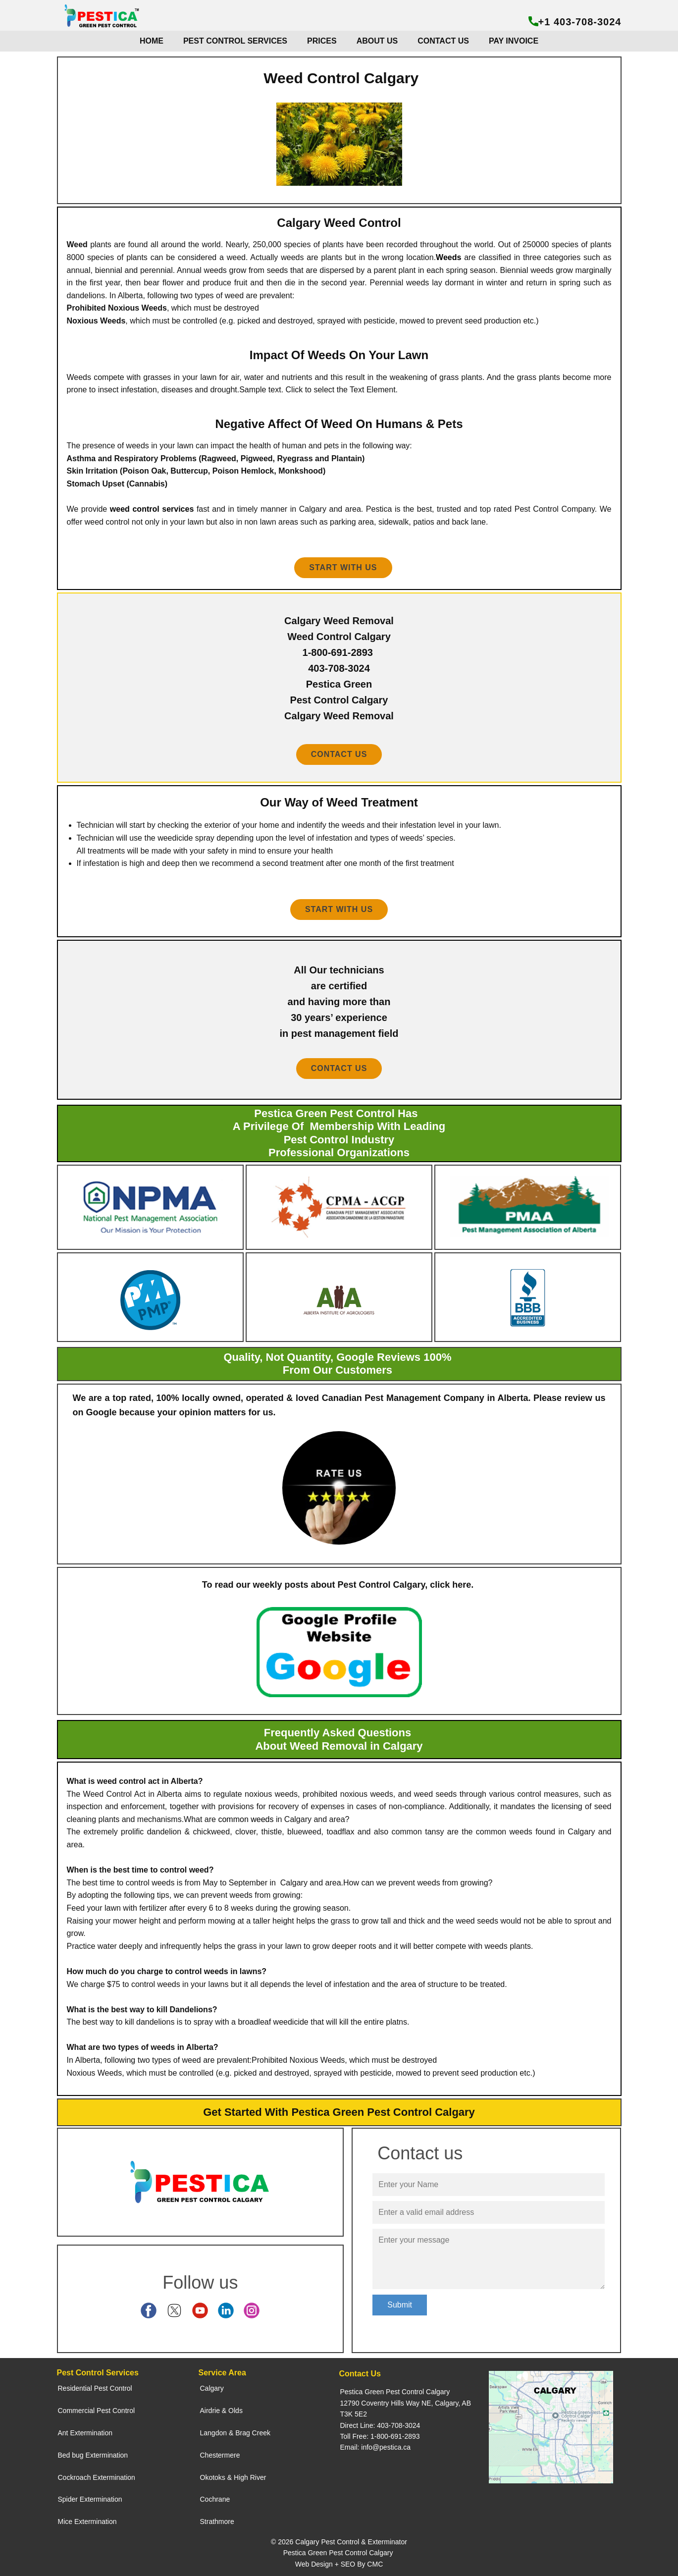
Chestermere (220, 2455)
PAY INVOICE (513, 41)
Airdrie (210, 2411)
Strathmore (217, 2521)
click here (450, 1585)
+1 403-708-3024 (575, 22)
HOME (151, 41)
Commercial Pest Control (96, 2411)
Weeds (448, 257)
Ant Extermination (85, 2433)
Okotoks (212, 2477)
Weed (77, 244)
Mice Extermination (87, 2521)
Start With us (343, 567)
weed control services (152, 509)
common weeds (245, 1819)
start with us (339, 909)
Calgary (212, 2388)
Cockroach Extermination (96, 2477)
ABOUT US (377, 41)
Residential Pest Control (95, 2388)
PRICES (322, 41)
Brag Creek (252, 2433)
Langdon (213, 2433)
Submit (399, 2305)
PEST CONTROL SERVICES (235, 41)
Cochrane (215, 2499)
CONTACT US (443, 41)
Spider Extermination (90, 2499)
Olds (235, 2411)
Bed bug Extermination (93, 2455)
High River (250, 2477)
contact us (339, 754)
